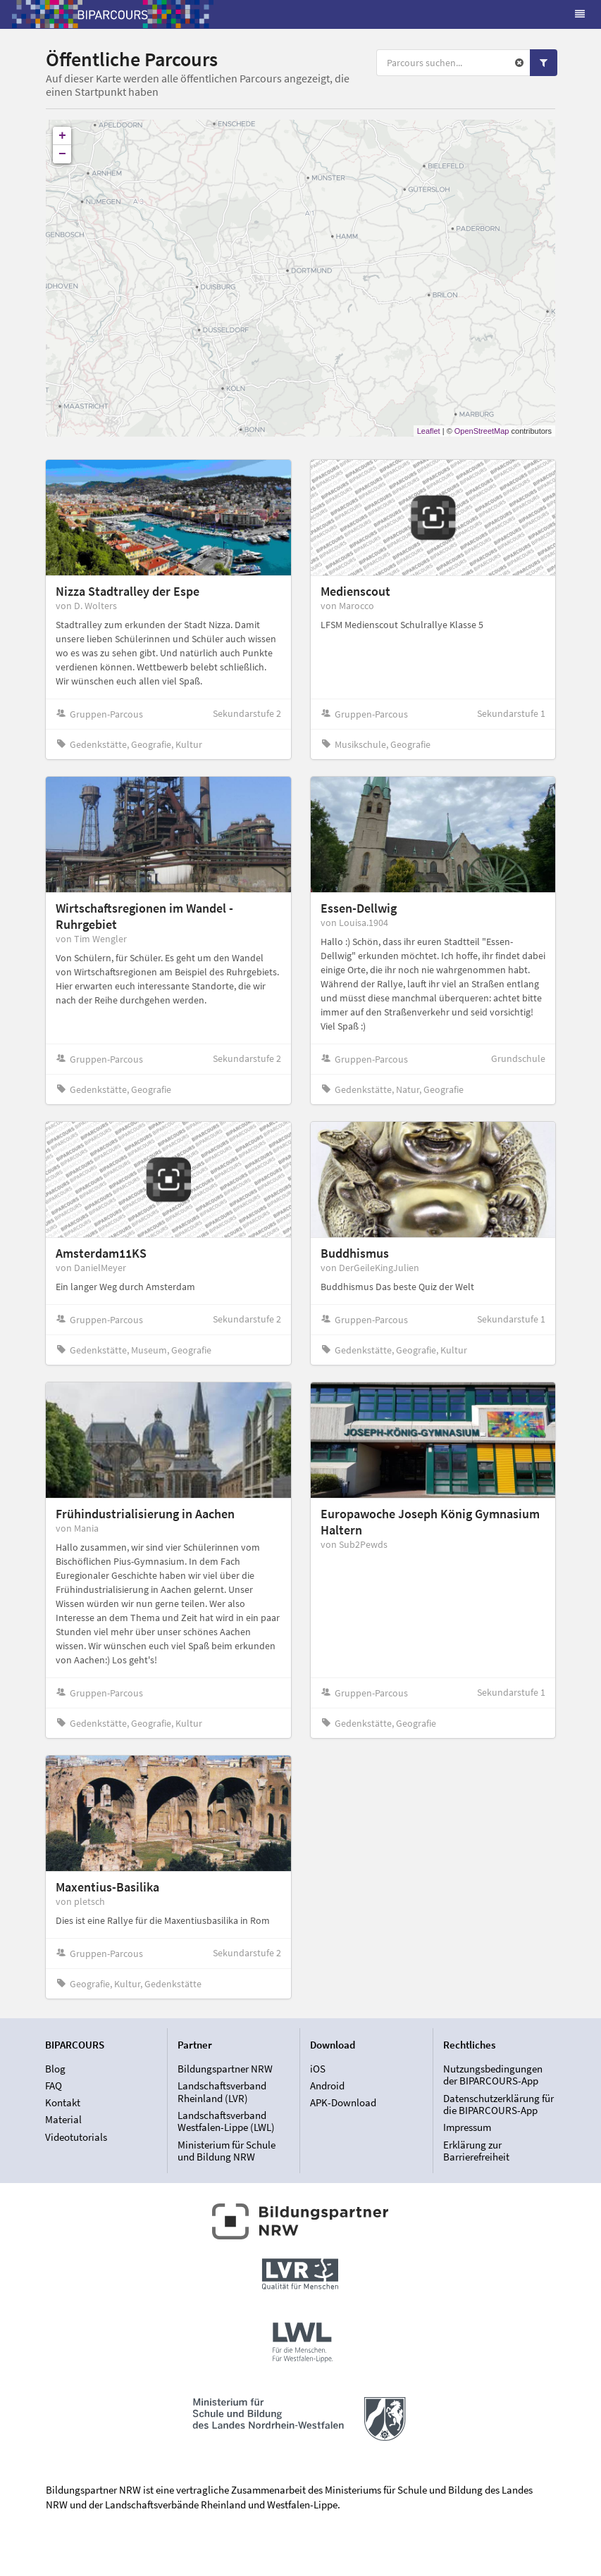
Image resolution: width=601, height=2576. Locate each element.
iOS (318, 2069)
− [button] (62, 154)
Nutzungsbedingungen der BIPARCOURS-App (493, 2075)
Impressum (467, 2127)
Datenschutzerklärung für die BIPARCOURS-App (498, 2105)
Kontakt (62, 2102)
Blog (55, 2069)
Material (63, 2119)
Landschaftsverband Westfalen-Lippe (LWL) (226, 2121)
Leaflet (428, 431)
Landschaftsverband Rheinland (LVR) (222, 2092)
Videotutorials (76, 2137)
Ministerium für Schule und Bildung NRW (226, 2150)
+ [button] (62, 135)
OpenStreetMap (481, 431)
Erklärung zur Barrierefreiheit (476, 2150)
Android (327, 2085)
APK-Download (343, 2102)
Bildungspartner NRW (225, 2069)
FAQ (53, 2085)
